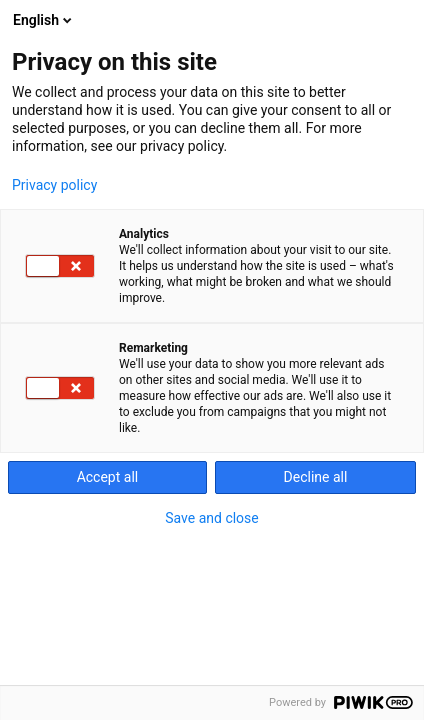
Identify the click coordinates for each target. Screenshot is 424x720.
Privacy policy (54, 185)
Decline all (316, 477)
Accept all (108, 477)
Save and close (212, 518)
